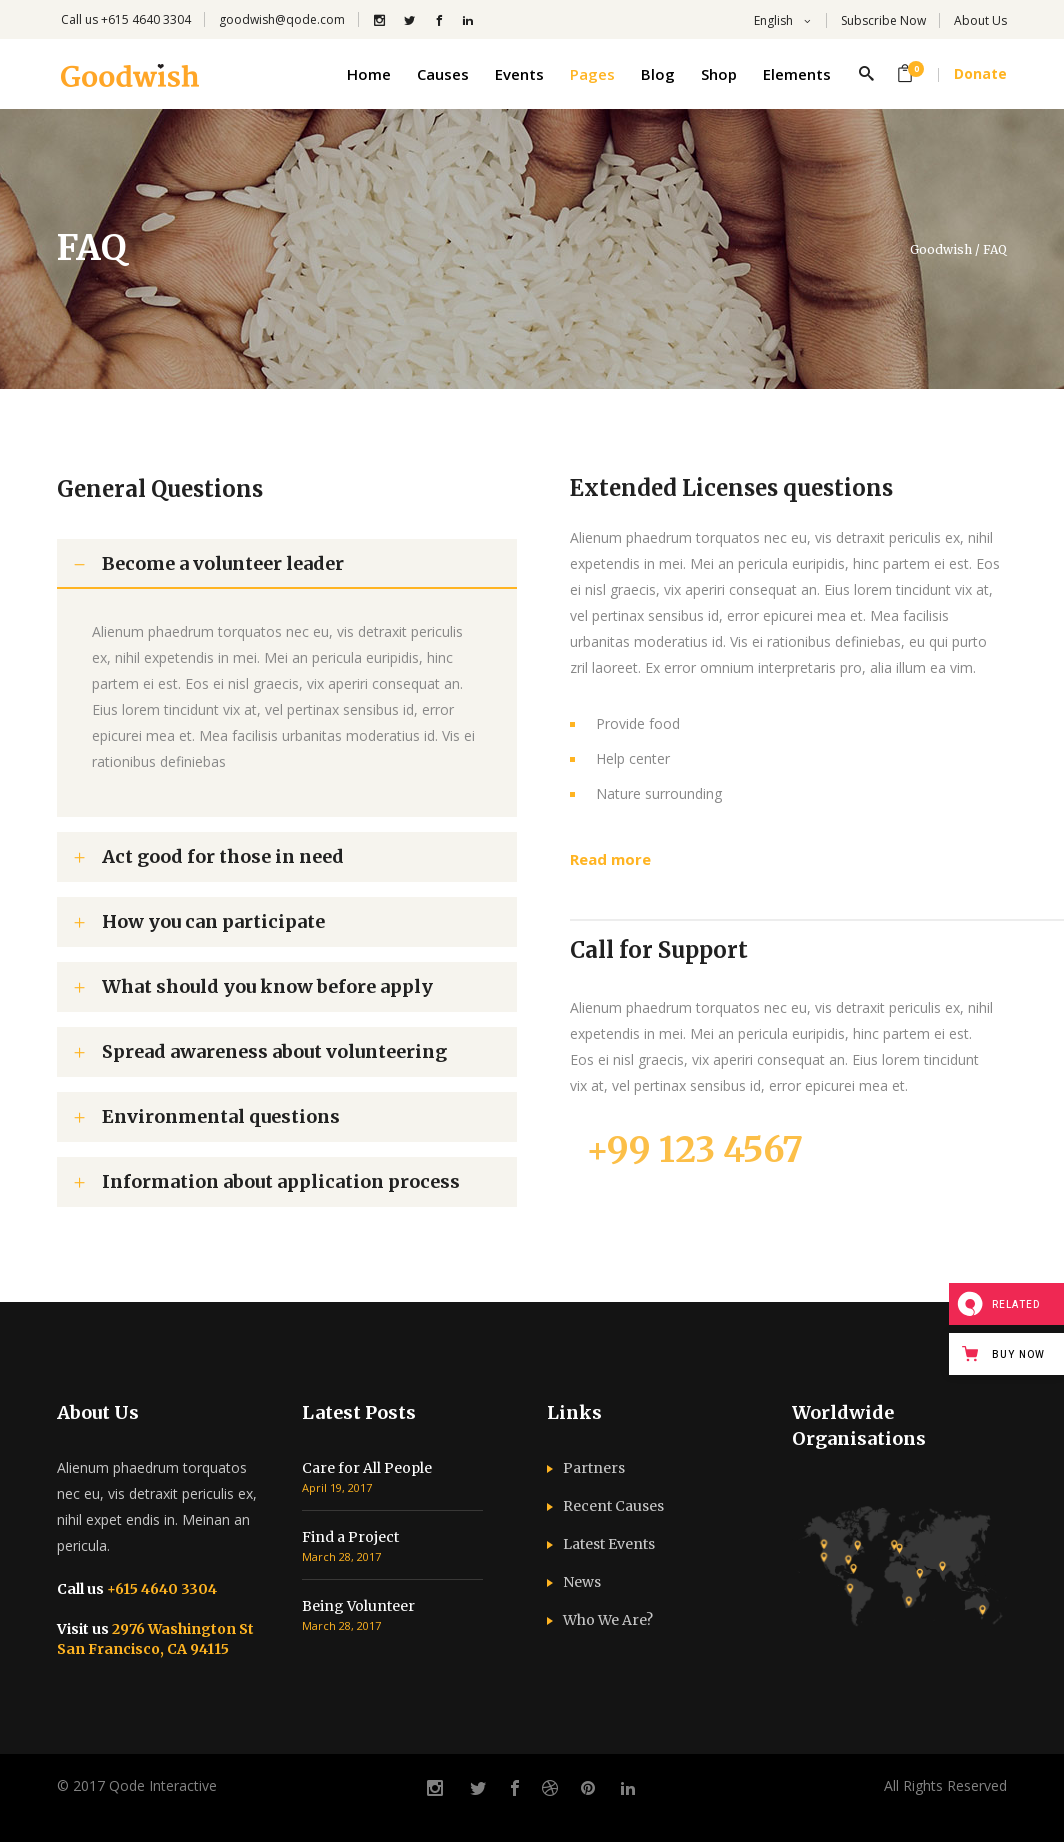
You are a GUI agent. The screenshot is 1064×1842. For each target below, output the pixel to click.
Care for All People (367, 1468)
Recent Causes (613, 1506)
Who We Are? (608, 1620)
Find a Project (350, 1537)
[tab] (287, 564)
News (582, 1582)
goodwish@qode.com (282, 19)
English (772, 20)
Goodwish (941, 250)
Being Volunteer (358, 1606)
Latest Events (609, 1544)
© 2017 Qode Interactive (137, 1785)
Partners (594, 1468)
